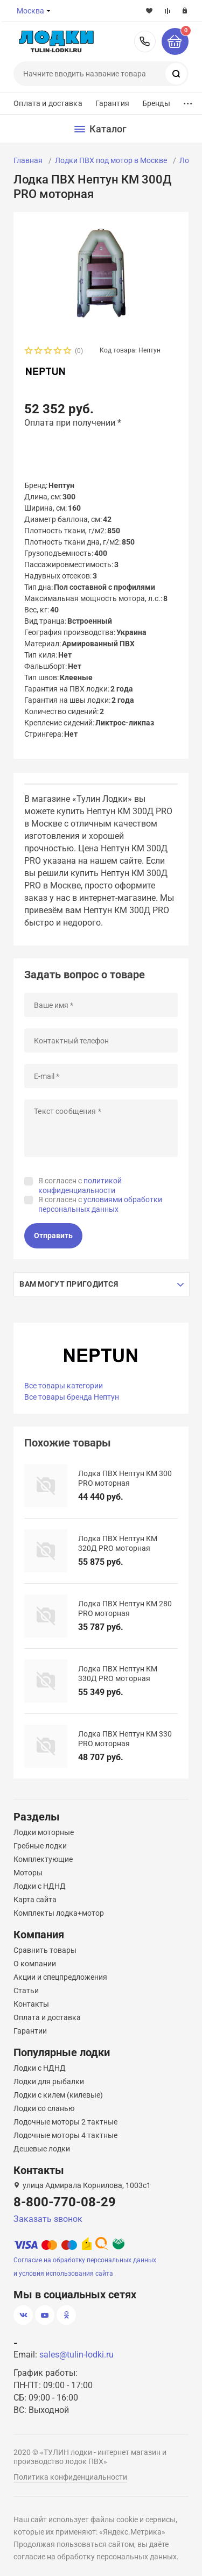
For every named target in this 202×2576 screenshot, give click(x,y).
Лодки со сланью (43, 2108)
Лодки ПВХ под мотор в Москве (111, 160)
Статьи (26, 1990)
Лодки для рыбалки (48, 2081)
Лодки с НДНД (39, 1886)
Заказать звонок (47, 2219)
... (188, 101)
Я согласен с (80, 1185)
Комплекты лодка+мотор (58, 1913)
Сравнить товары (44, 1950)
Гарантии (30, 2031)
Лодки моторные (43, 1832)
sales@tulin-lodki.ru (76, 2354)
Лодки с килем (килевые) (58, 2095)
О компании (34, 1963)
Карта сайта (35, 1899)
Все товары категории (63, 1385)
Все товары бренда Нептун (71, 1397)
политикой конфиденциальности (80, 1185)
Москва (30, 10)
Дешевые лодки (41, 2148)
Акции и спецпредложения (60, 1977)
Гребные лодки (40, 1845)
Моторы (28, 1872)
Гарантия (112, 103)
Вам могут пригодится (68, 1284)
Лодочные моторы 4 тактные (65, 2135)
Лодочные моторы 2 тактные (65, 2122)
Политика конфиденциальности (70, 2477)
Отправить (53, 1235)
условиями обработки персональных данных (100, 1204)
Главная (28, 160)
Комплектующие (43, 1859)
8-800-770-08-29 (145, 41)
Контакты (31, 2004)
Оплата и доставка (47, 103)
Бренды (156, 103)
